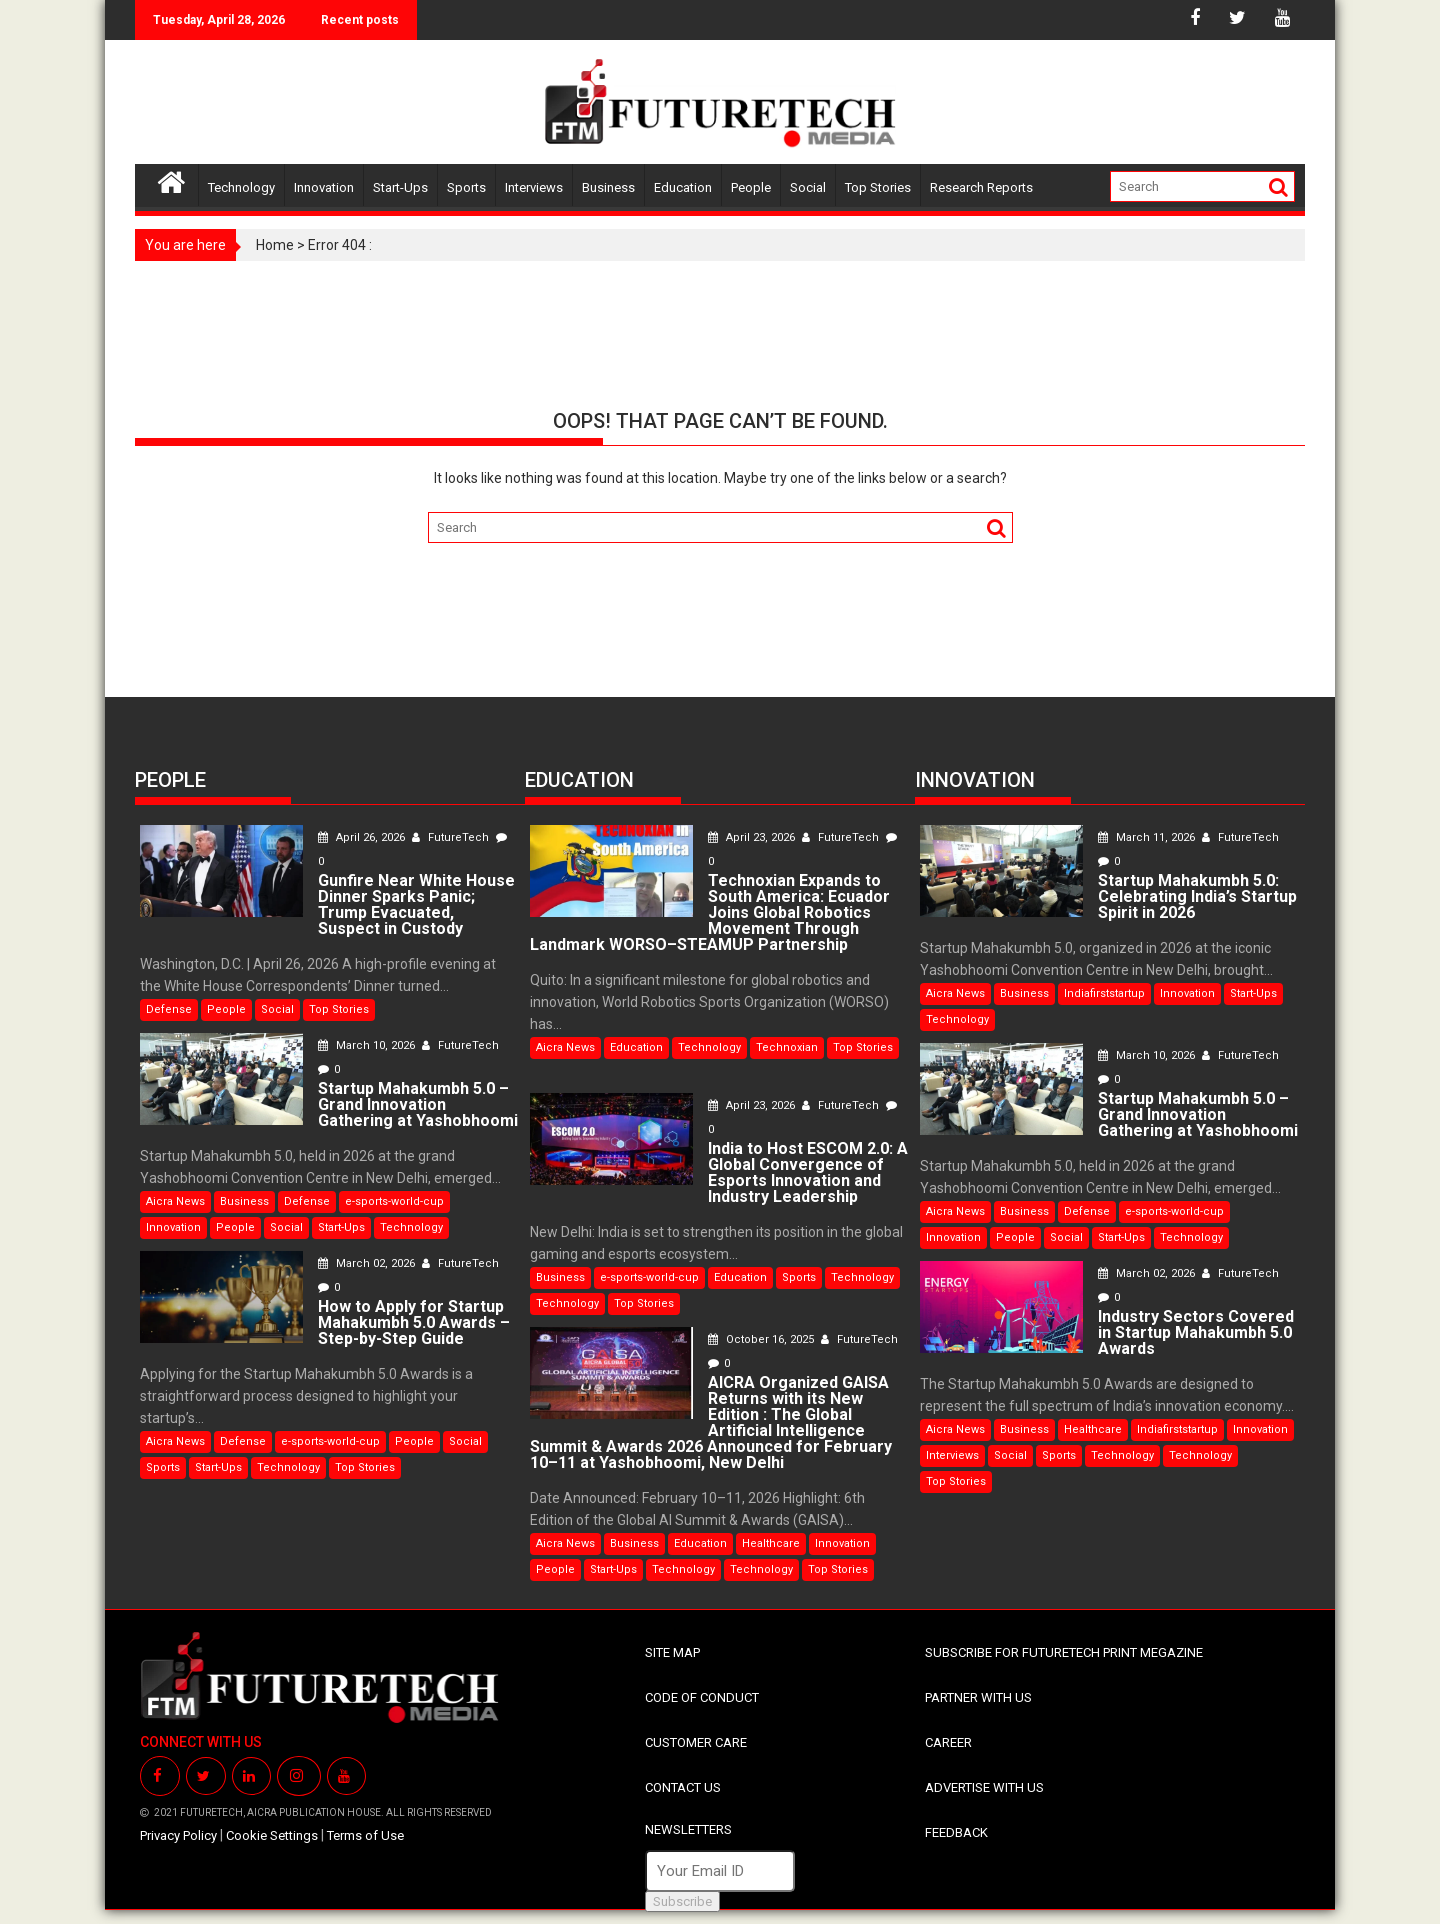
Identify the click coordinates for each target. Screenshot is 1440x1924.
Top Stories (878, 187)
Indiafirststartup (1104, 993)
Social (808, 187)
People (751, 187)
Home (275, 245)
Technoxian (787, 1047)
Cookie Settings (272, 1835)
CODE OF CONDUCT (702, 1697)
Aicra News (175, 1201)
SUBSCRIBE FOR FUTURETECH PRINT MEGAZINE (1064, 1652)
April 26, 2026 (363, 837)
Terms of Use (365, 1835)
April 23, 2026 (753, 837)
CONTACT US (683, 1787)
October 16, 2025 (762, 1339)
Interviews (534, 187)
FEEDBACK (956, 1832)
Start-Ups (400, 187)
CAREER (948, 1742)
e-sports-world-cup (394, 1201)
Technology (241, 187)
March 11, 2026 (1148, 837)
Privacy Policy (178, 1835)
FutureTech (452, 837)
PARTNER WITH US (978, 1697)
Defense (169, 1009)
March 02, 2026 (368, 1263)
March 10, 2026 (368, 1045)
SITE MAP (672, 1652)
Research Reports (981, 187)
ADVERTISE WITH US (984, 1787)
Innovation (324, 187)
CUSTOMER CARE (696, 1742)
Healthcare (771, 1543)
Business (608, 187)
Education (683, 187)
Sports (466, 187)
